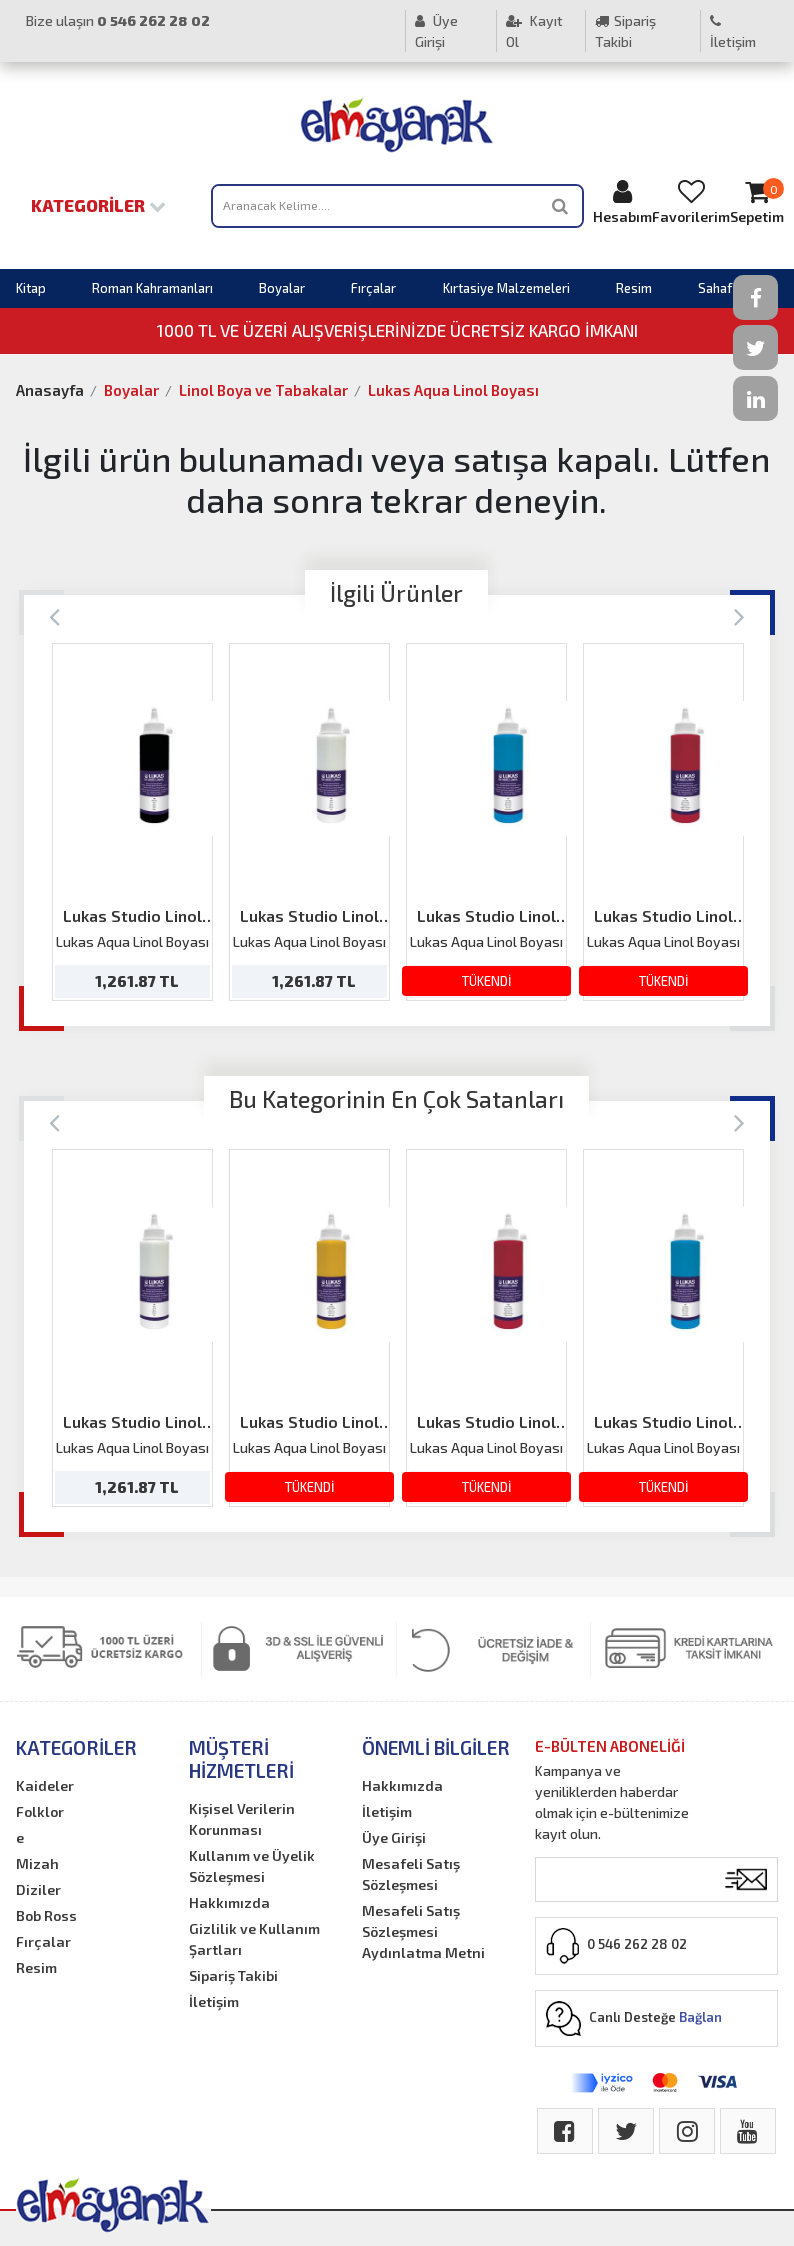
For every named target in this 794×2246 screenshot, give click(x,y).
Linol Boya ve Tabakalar (263, 390)
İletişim (733, 32)
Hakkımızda (229, 1902)
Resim (634, 288)
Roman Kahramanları (152, 288)
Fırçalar (373, 288)
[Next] (739, 615)
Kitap (31, 288)
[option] (132, 822)
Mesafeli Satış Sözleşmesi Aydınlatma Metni (423, 1931)
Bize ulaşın (118, 20)
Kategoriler (98, 205)
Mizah (37, 1863)
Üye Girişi (436, 31)
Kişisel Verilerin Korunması (242, 1819)
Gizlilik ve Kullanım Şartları (254, 1939)
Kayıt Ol (534, 31)
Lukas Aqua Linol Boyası (453, 390)
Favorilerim (691, 201)
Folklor (40, 1811)
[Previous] (54, 615)
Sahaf (715, 288)
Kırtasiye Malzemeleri (506, 288)
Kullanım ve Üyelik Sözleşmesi (252, 1866)
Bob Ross (46, 1915)
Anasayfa (50, 390)
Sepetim (757, 201)
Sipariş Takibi (625, 31)
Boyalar (282, 288)
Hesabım (622, 201)
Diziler (38, 1889)
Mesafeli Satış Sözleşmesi (411, 1874)
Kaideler (45, 1785)
